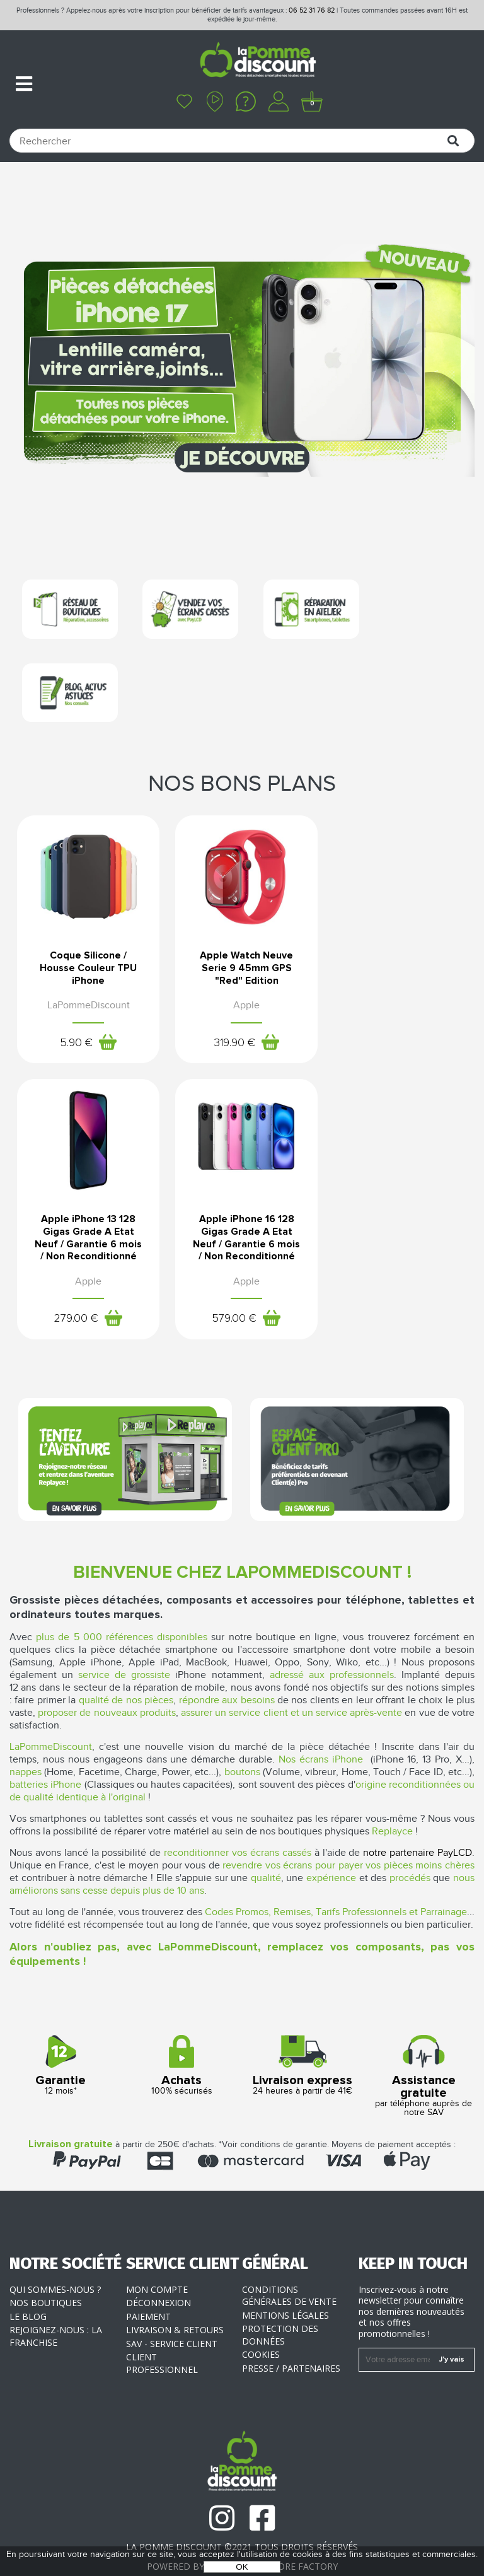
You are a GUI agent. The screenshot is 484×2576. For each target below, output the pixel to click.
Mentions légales (285, 2279)
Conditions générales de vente (289, 2259)
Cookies (261, 2318)
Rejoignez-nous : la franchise (55, 2299)
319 (229, 963)
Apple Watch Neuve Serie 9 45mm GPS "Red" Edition (242, 888)
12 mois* (60, 2029)
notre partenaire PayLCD (417, 1816)
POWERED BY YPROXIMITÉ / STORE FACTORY (242, 2530)
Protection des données (280, 2298)
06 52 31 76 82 (312, 10)
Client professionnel (162, 2326)
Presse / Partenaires (291, 2332)
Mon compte (157, 2253)
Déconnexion (158, 2266)
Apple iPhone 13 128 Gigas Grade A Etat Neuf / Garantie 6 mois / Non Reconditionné (397, 900)
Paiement (148, 2280)
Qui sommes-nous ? (55, 2253)
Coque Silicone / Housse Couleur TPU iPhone (86, 888)
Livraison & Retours (175, 2293)
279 (384, 988)
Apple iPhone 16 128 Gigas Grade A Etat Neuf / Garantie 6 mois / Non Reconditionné (87, 1195)
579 (74, 1282)
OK (242, 2567)
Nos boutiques (45, 2266)
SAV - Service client (171, 2307)
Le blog (28, 2280)
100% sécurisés (181, 2029)
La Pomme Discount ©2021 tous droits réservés (242, 2510)
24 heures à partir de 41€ (302, 2029)
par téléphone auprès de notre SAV (423, 2039)
